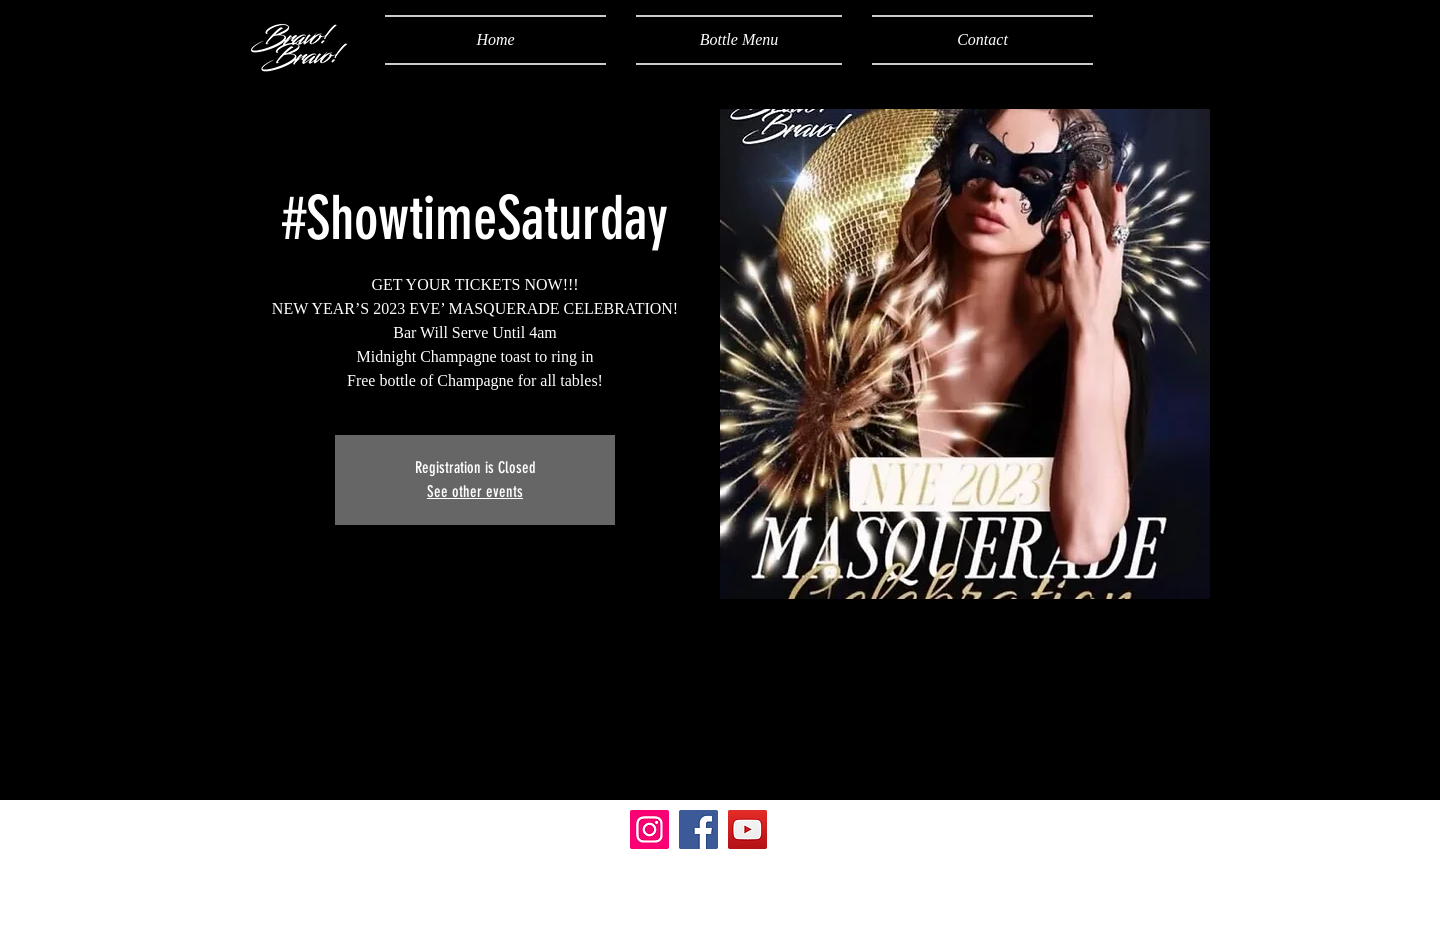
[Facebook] (698, 829)
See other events (475, 491)
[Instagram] (649, 829)
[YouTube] (747, 829)
